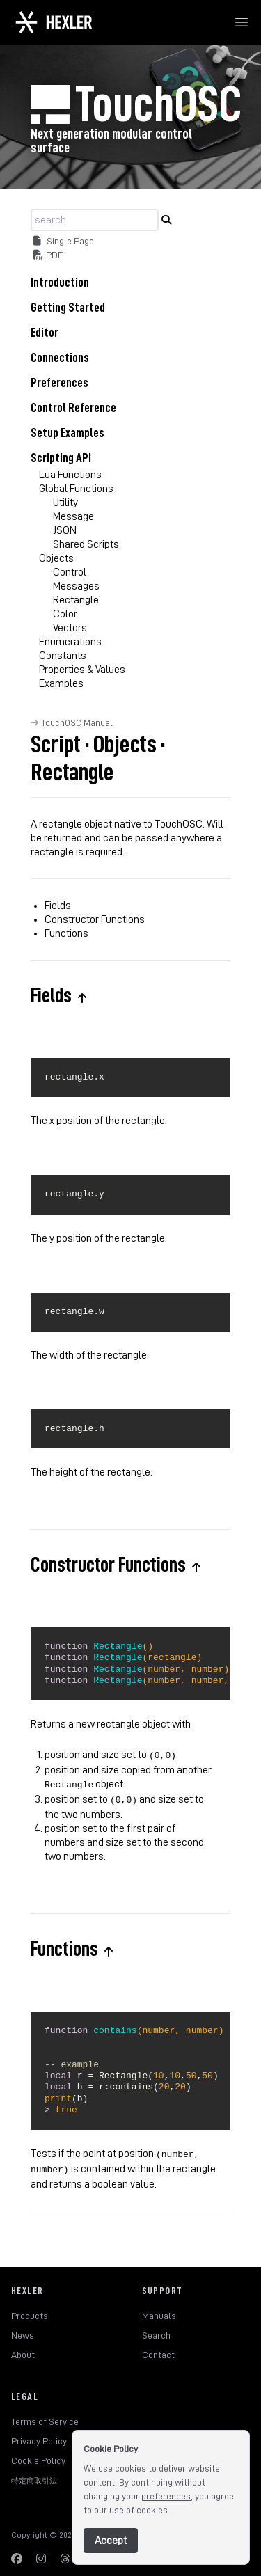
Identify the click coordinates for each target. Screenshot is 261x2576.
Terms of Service (45, 2414)
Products (29, 2309)
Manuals (159, 2309)
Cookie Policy (38, 2453)
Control (69, 572)
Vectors (70, 627)
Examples (61, 683)
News (22, 2328)
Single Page (63, 241)
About (23, 2348)
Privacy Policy (39, 2434)
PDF (48, 255)
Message (73, 516)
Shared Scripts (86, 544)
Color (65, 613)
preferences (166, 2496)
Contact (158, 2348)
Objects (56, 558)
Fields (58, 905)
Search (156, 2328)
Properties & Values (82, 669)
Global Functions (76, 488)
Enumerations (70, 641)
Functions (66, 933)
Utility (65, 502)
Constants (62, 655)
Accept (111, 2540)
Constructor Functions (95, 919)
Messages (76, 586)
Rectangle (76, 600)
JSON (65, 530)
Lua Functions (70, 474)
